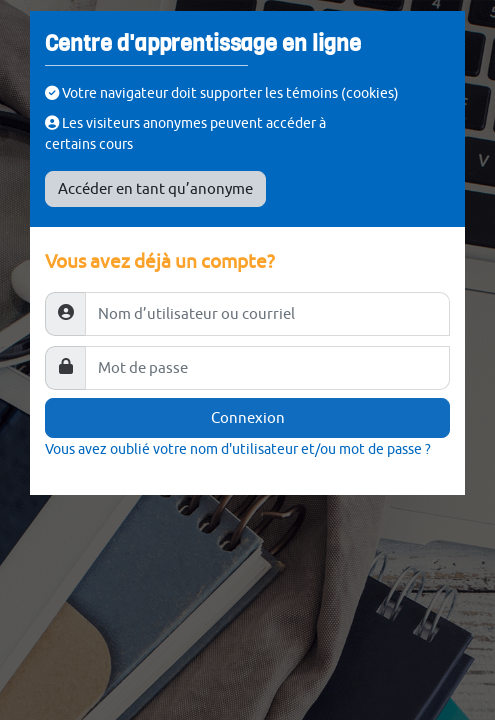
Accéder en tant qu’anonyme (155, 188)
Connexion (248, 417)
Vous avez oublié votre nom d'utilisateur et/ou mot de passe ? (238, 448)
